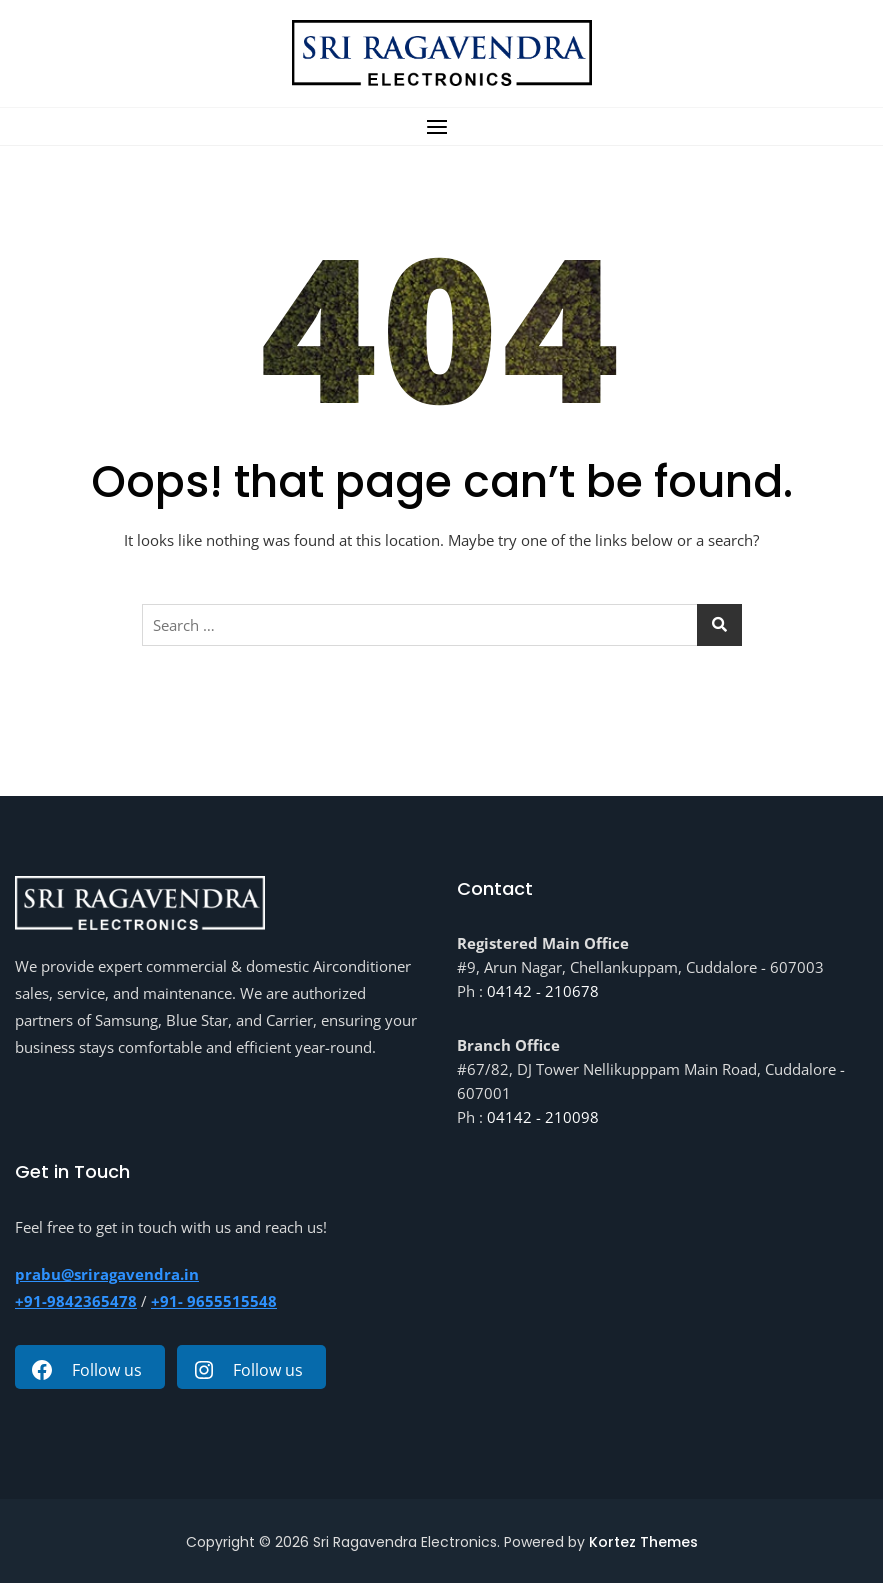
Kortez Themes (643, 1542)
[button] (441, 126)
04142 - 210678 (543, 991)
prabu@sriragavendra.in (107, 1274)
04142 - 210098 (543, 1117)
